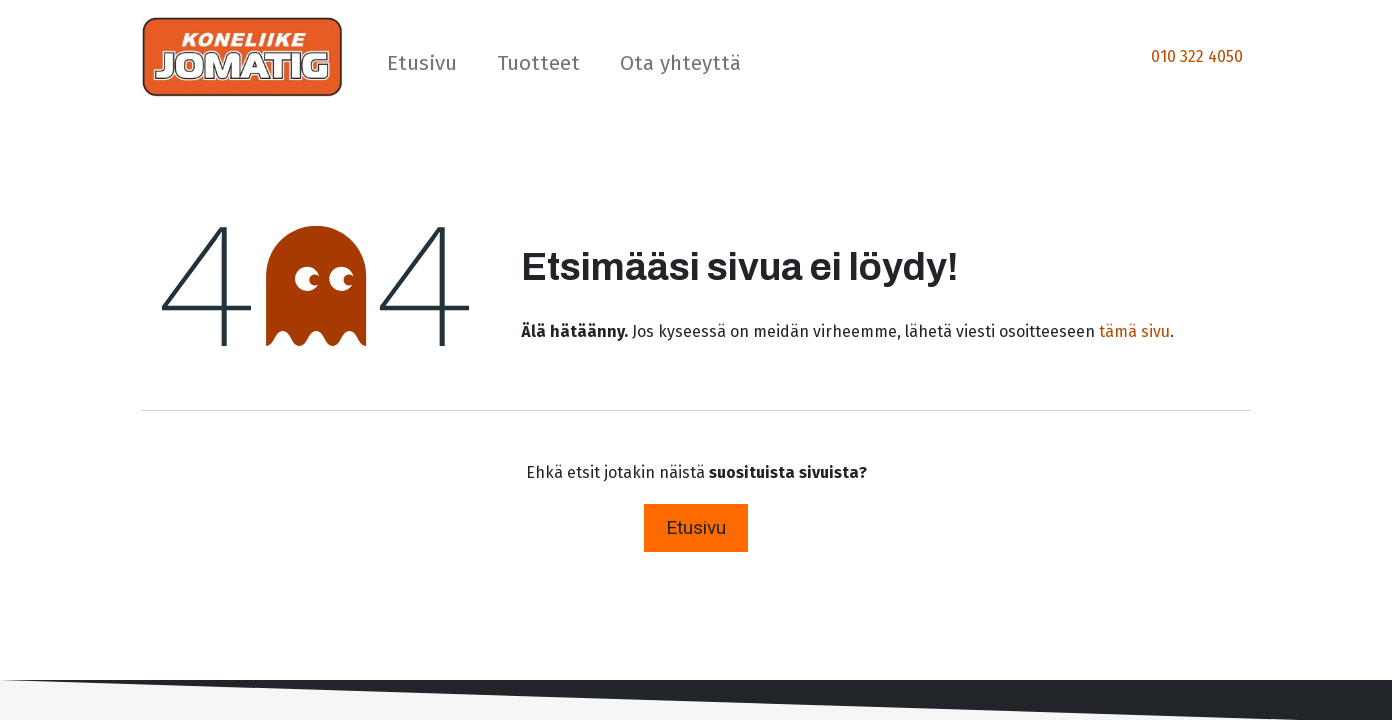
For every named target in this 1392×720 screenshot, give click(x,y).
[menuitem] (422, 67)
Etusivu (696, 527)
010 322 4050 (1197, 56)
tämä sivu (1134, 331)
